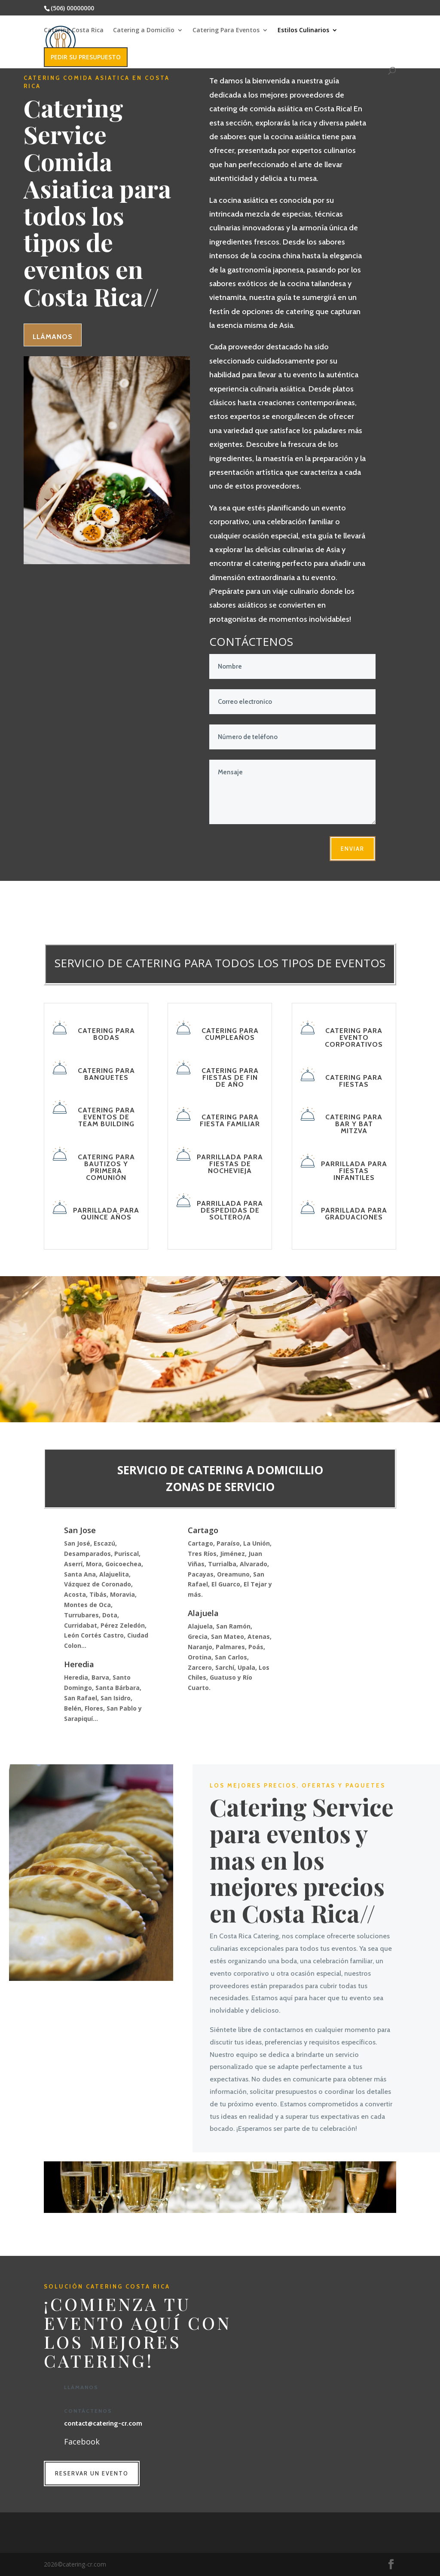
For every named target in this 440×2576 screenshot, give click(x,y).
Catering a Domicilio (143, 30)
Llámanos (53, 336)
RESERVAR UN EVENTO (91, 2473)
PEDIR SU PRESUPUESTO (86, 57)
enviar (352, 848)
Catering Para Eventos (226, 30)
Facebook (82, 2441)
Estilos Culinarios (303, 30)
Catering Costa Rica (74, 30)
